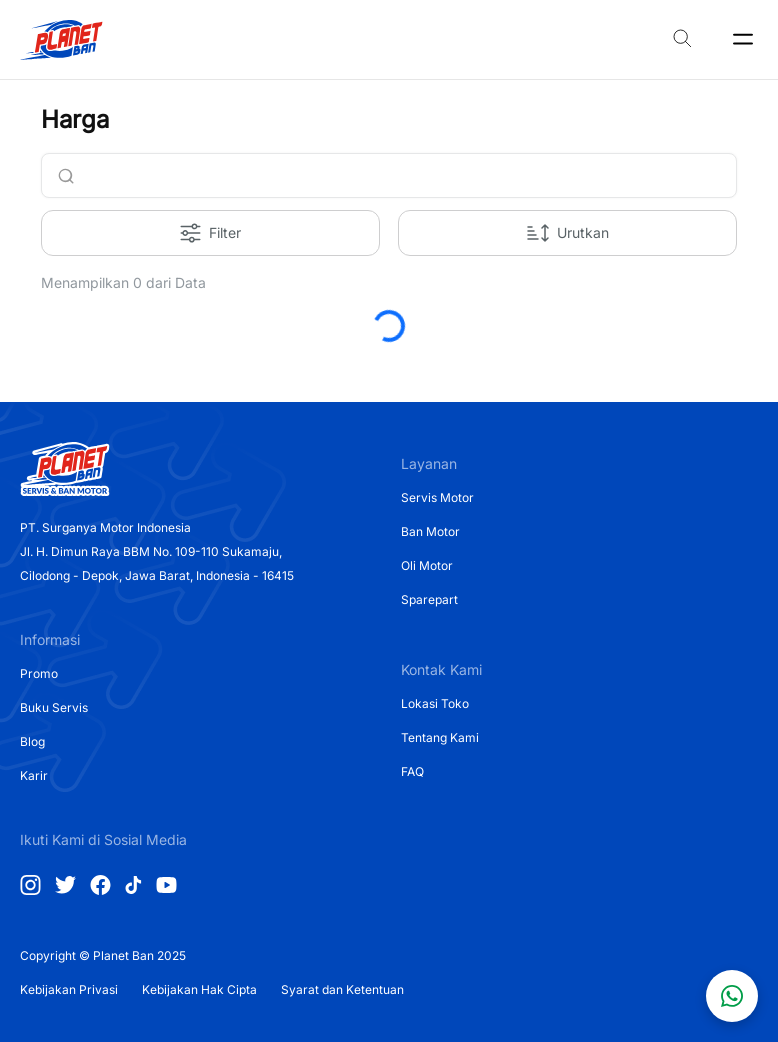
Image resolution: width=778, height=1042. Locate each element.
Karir (34, 775)
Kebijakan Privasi (69, 989)
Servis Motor (437, 497)
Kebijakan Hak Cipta (199, 989)
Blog (32, 741)
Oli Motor (427, 565)
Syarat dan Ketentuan (342, 989)
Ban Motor (430, 531)
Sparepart (429, 599)
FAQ (412, 771)
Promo (39, 673)
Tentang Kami (440, 737)
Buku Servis (54, 707)
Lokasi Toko (435, 703)
